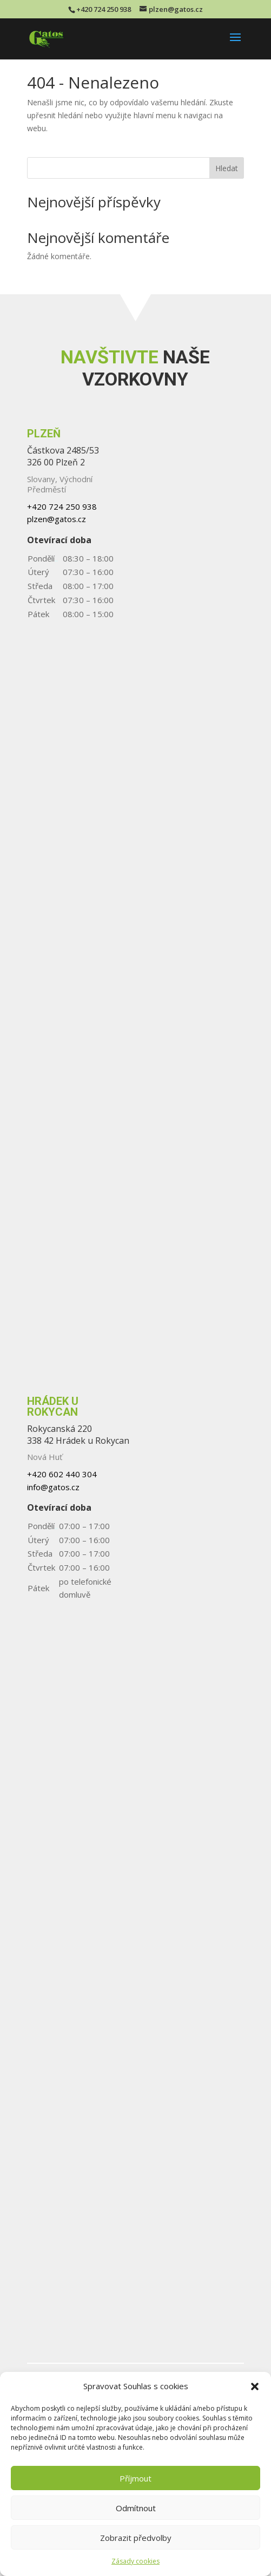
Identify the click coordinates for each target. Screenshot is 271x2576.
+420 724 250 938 (103, 9)
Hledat (226, 168)
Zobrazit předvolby (135, 2537)
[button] (254, 2386)
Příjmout (135, 2478)
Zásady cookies (135, 2561)
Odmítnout (136, 2508)
